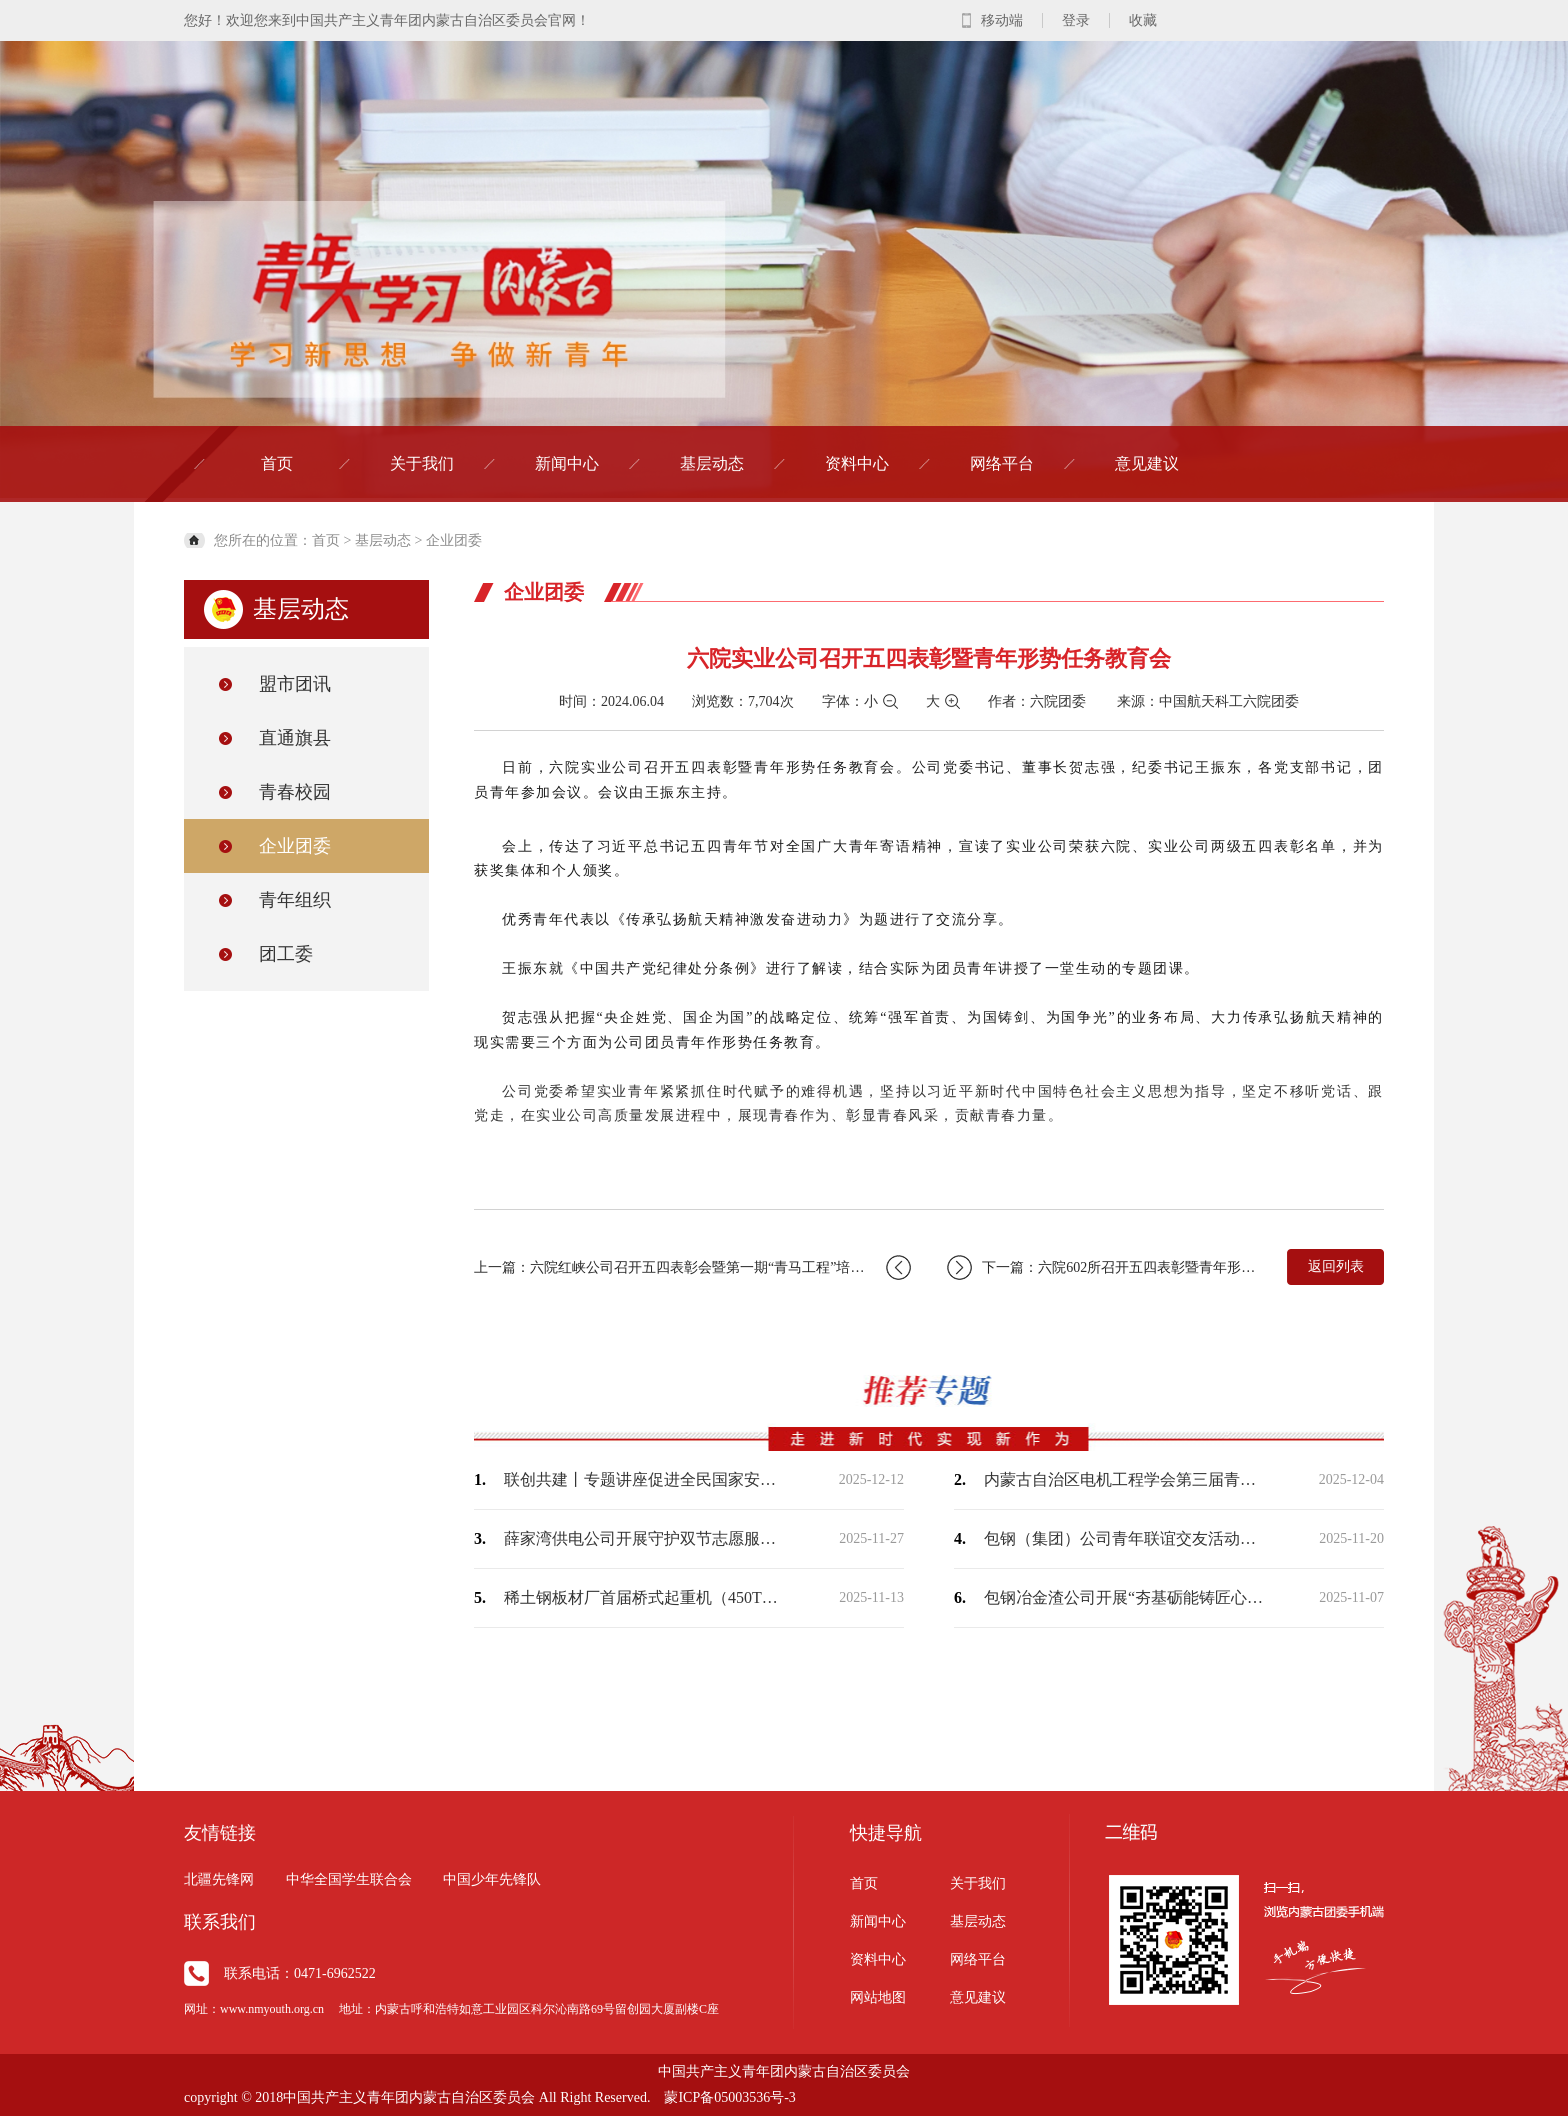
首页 (277, 463)
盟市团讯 (295, 684)
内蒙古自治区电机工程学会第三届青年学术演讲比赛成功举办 (1124, 1479)
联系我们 (220, 1922)
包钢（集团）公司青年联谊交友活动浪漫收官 (1124, 1538)
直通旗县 (295, 738)
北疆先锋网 (219, 1879)
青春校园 (295, 792)
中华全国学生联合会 (349, 1879)
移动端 (1002, 20)
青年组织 (295, 900)
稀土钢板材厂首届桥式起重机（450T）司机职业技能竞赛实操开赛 (644, 1597)
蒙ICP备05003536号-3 (729, 2097)
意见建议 (1147, 463)
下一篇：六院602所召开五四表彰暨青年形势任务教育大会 (1106, 1267)
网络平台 (1002, 463)
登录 (1076, 20)
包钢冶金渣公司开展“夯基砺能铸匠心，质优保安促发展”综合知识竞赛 (1124, 1597)
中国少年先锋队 (492, 1879)
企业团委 (454, 540)
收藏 (1143, 20)
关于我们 (422, 463)
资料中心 (857, 463)
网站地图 (878, 1997)
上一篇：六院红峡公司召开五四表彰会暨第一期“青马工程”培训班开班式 (692, 1267)
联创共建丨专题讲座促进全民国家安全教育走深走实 (644, 1479)
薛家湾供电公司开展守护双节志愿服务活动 (644, 1538)
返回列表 (1336, 1266)
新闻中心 (567, 463)
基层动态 (712, 463)
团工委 (286, 954)
